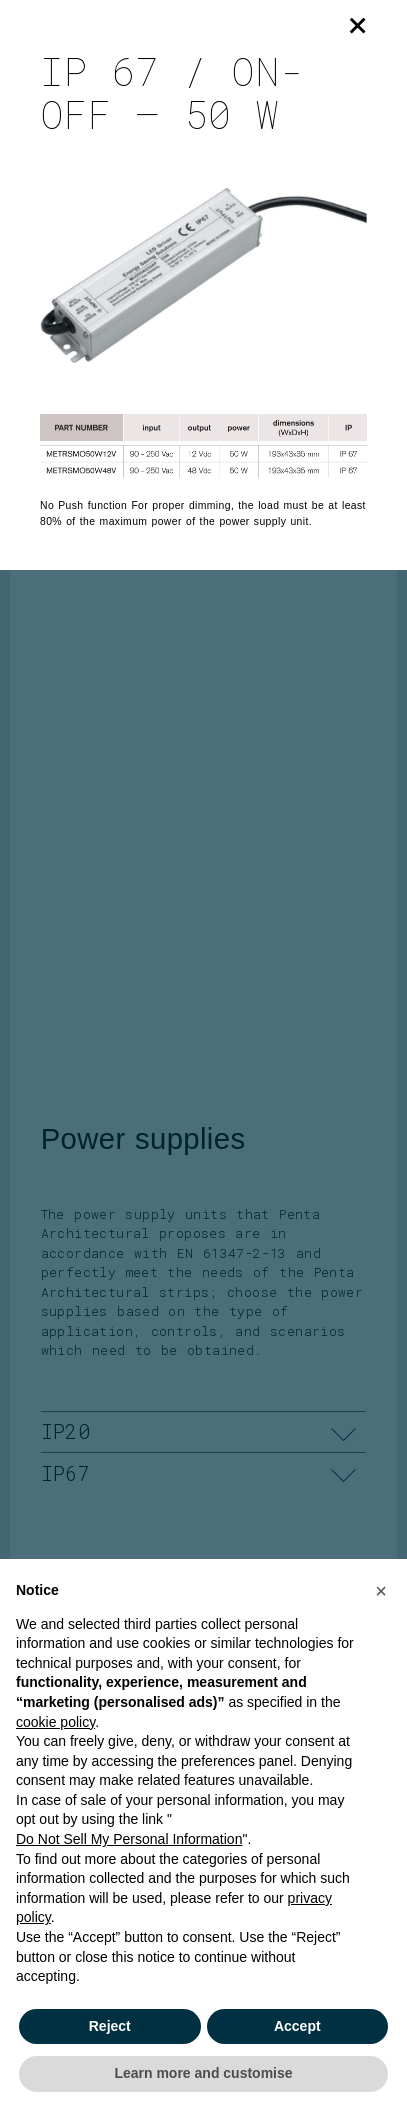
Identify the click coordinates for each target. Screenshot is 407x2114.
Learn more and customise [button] (203, 2073)
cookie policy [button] (55, 1722)
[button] (381, 1591)
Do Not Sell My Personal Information (129, 1839)
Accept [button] (297, 2026)
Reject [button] (110, 2026)
